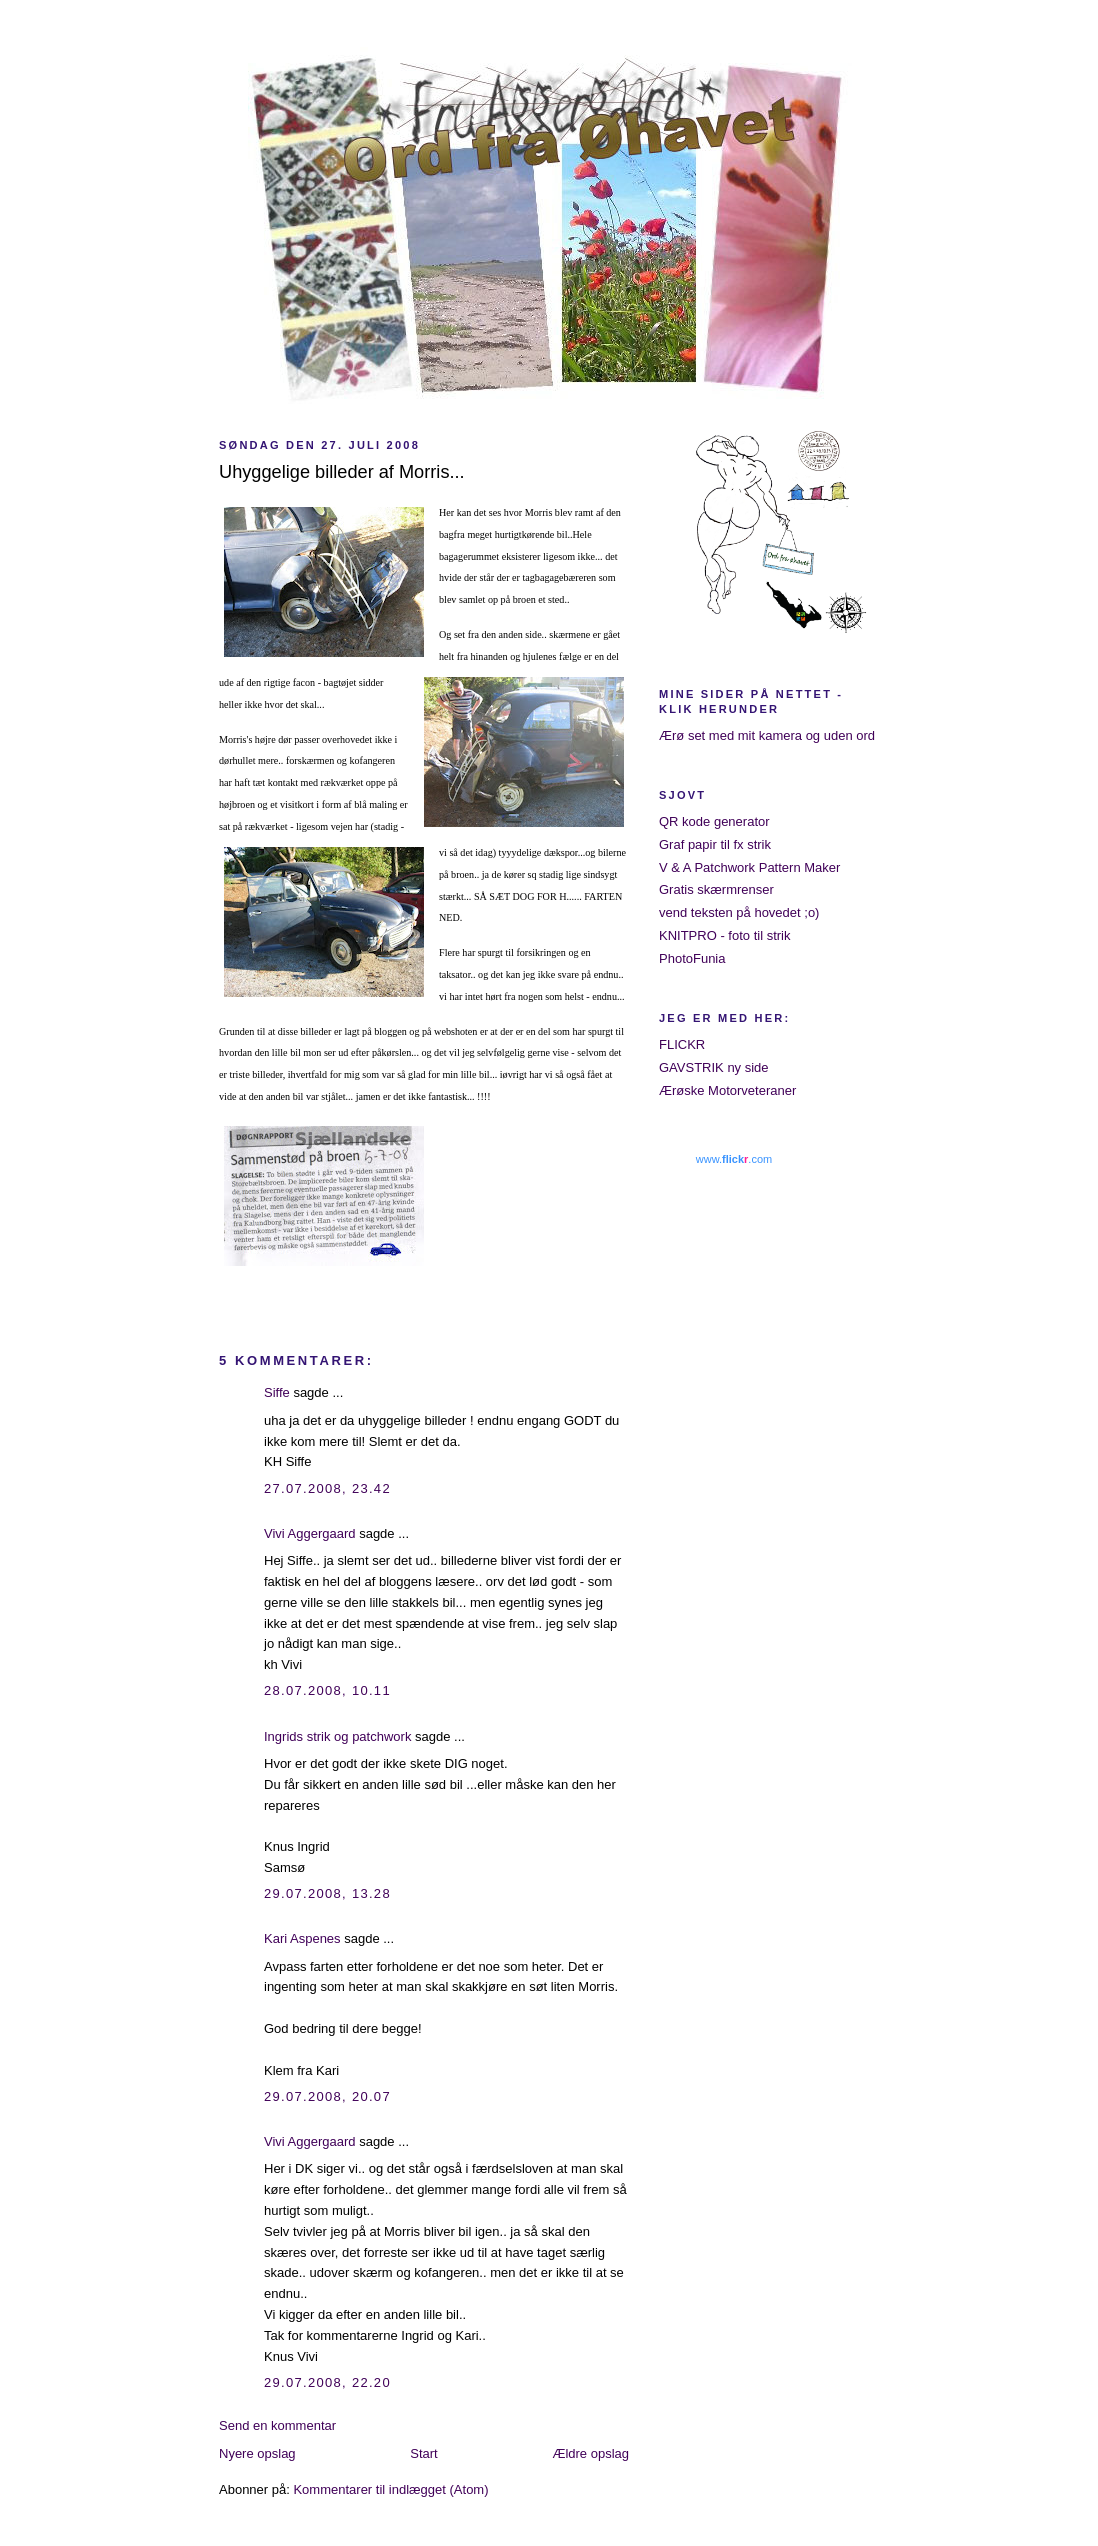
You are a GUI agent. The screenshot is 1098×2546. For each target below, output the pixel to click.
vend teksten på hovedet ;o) (739, 912)
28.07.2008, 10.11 (327, 1690)
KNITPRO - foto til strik (724, 935)
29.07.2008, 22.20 (327, 2382)
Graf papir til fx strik (715, 844)
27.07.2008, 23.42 (327, 1488)
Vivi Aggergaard (310, 1533)
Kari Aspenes (302, 1938)
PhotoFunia (692, 958)
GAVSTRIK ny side (714, 1067)
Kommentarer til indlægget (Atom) (390, 2489)
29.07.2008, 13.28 (327, 1893)
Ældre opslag (590, 2453)
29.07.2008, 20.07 (327, 2096)
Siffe (277, 1392)
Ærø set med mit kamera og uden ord (767, 735)
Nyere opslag (257, 2453)
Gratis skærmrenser (716, 889)
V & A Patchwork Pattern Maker (749, 867)
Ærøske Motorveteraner (727, 1090)
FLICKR (682, 1044)
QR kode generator (714, 821)
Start (423, 2453)
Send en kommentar (277, 2425)
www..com (734, 1159)
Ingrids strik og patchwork (337, 1736)
